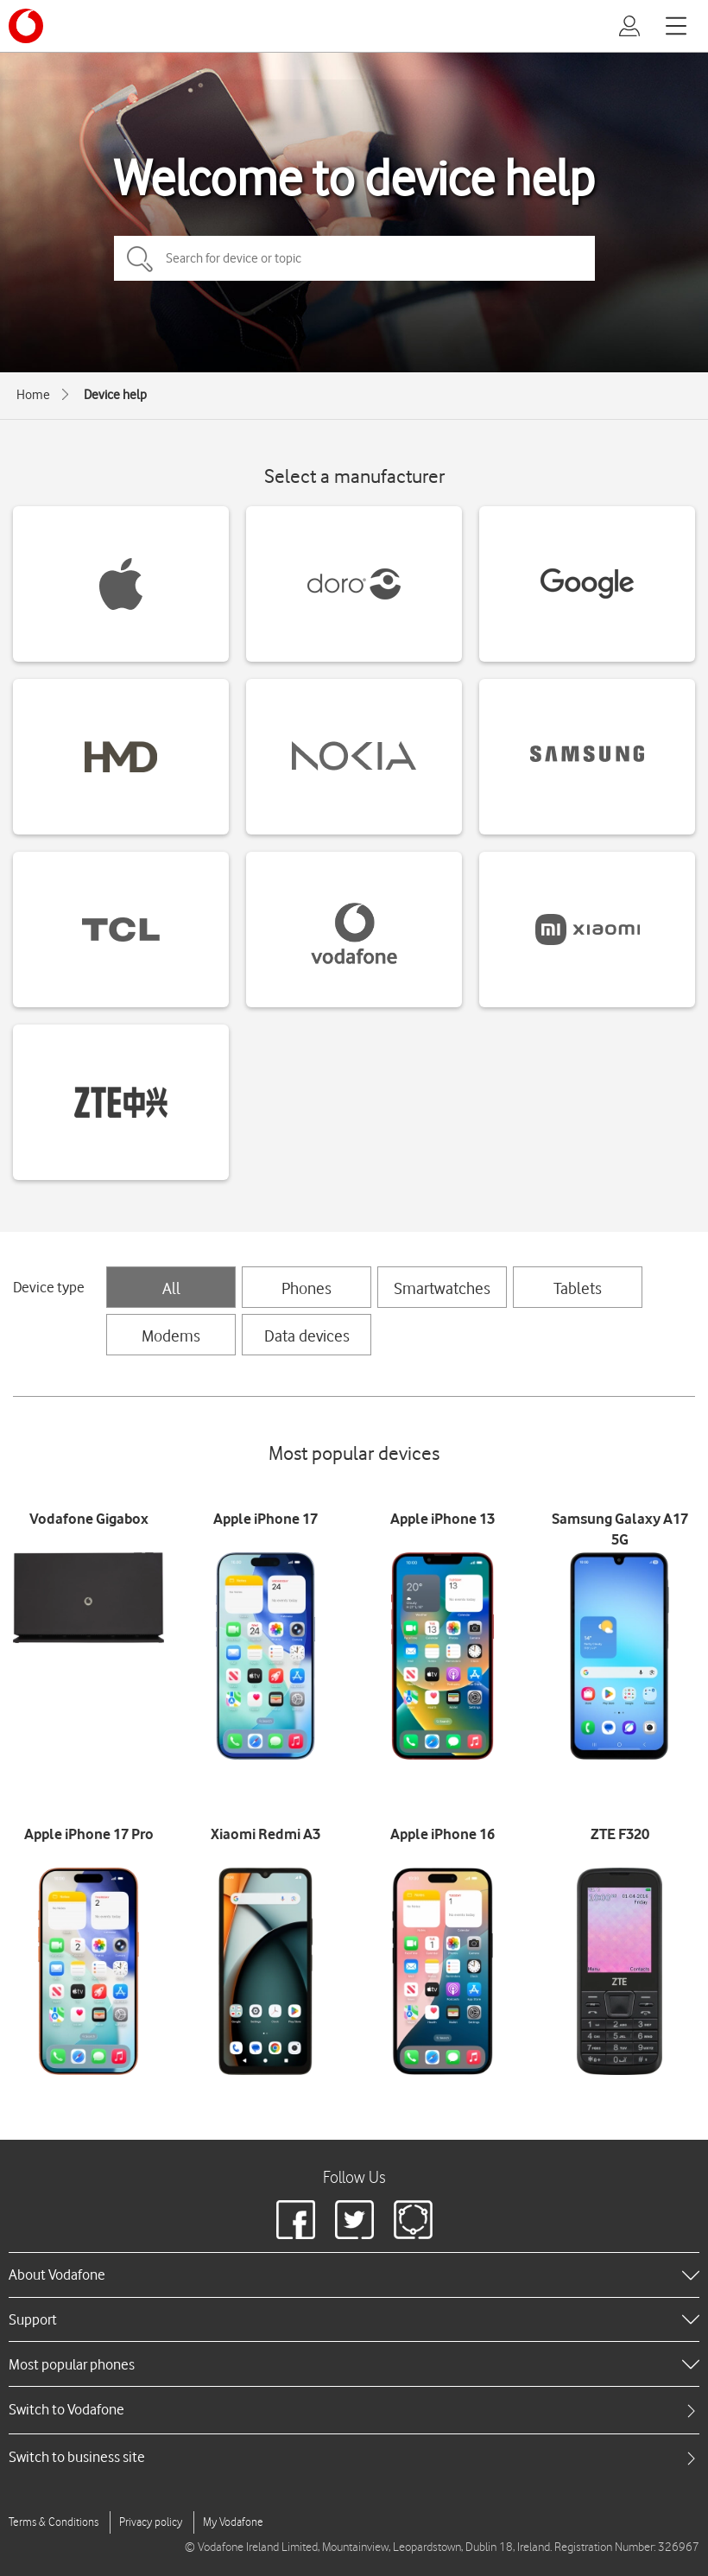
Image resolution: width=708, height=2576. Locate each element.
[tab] (354, 2409)
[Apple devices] (121, 584)
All (171, 1288)
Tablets (577, 1288)
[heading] (354, 2274)
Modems (171, 1335)
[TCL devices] (121, 929)
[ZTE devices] (121, 1102)
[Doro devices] (354, 584)
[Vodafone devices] (354, 929)
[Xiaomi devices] (587, 929)
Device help (115, 395)
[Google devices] (587, 584)
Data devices (307, 1335)
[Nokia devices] (354, 756)
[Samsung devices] (587, 756)
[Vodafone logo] (26, 26)
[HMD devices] (121, 756)
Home (33, 395)
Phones (306, 1288)
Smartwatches (442, 1288)
